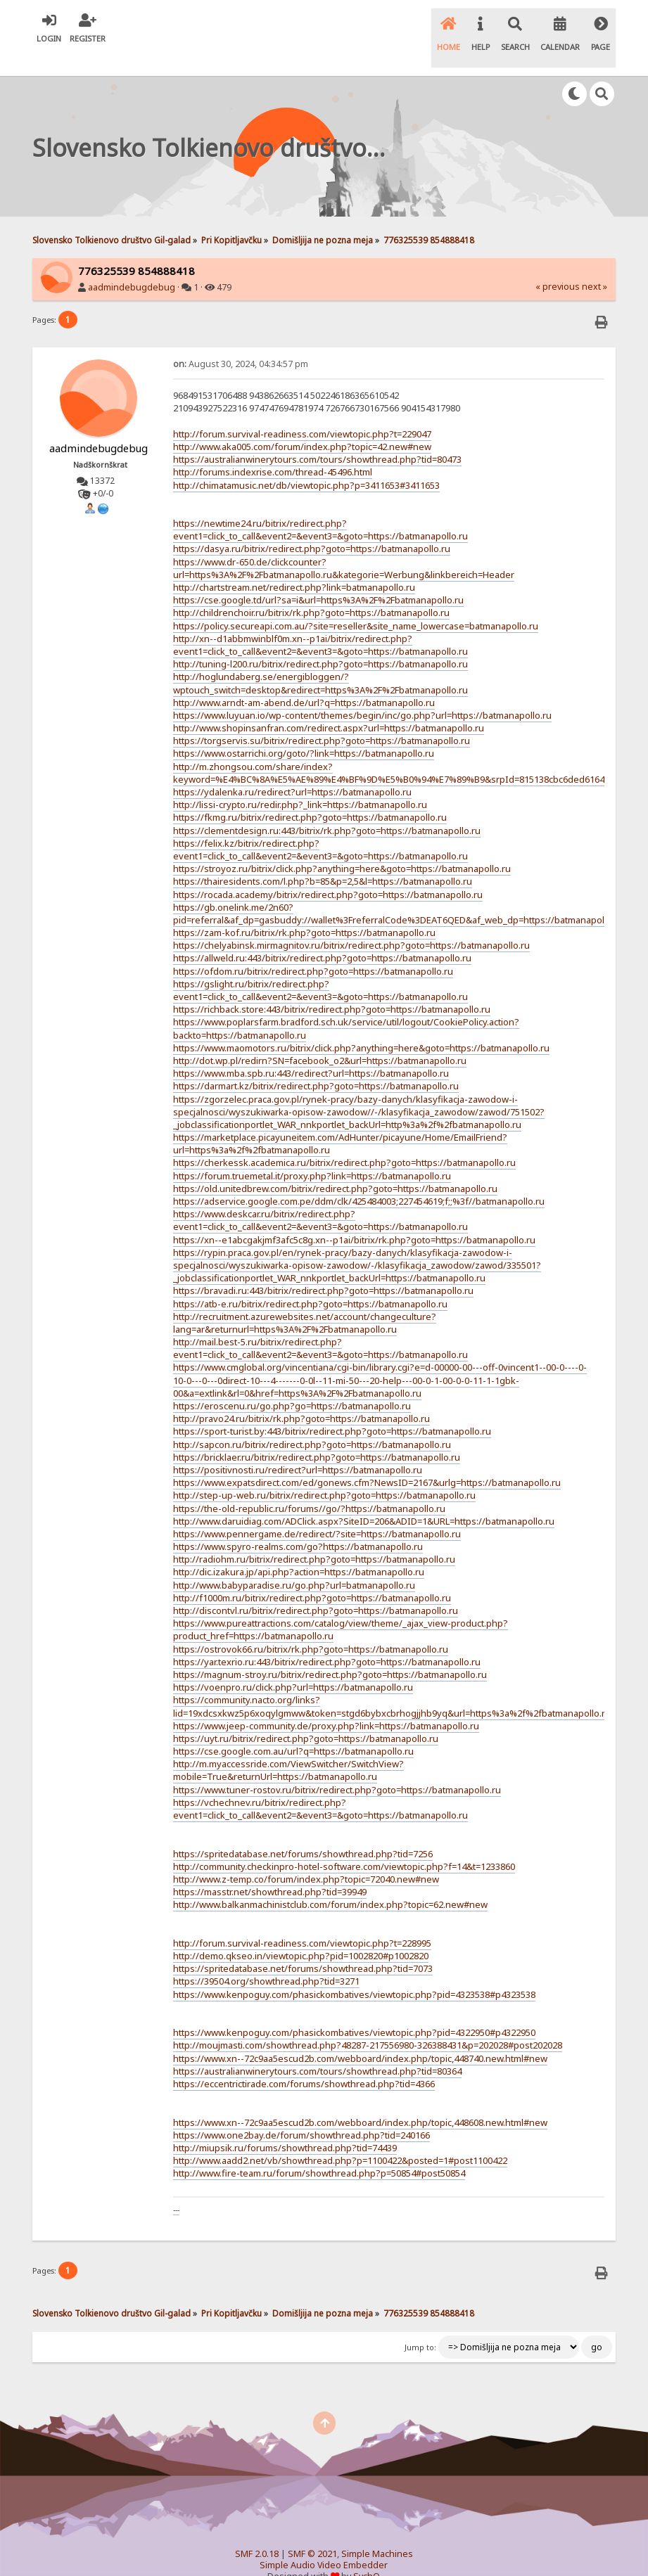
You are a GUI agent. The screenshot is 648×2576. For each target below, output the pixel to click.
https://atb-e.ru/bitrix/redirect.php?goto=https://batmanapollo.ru (310, 1280)
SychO (366, 2552)
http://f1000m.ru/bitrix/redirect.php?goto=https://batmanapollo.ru (312, 1574)
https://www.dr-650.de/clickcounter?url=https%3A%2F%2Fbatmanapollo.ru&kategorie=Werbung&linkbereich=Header (343, 544)
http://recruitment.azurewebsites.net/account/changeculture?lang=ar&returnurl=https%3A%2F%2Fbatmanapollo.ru (304, 1299)
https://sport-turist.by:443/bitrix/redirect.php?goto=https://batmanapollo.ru (332, 1408)
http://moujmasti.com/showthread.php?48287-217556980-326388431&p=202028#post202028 (367, 2022)
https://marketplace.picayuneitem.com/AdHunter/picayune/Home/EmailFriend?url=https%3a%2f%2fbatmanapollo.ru (340, 1119)
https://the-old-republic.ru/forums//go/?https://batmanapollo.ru (309, 1484)
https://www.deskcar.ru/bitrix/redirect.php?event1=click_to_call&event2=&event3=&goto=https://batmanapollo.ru (320, 1196)
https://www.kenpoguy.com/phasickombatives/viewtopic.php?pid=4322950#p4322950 (354, 2008)
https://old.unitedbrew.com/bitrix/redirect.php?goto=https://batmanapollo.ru (335, 1164)
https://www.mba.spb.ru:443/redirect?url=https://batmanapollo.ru (311, 1049)
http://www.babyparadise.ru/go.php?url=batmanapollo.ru (294, 1561)
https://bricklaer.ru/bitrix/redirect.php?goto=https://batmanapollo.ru (316, 1433)
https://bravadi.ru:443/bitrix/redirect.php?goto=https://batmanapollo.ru (323, 1266)
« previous (557, 263)
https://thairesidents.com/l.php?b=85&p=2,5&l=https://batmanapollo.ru (322, 857)
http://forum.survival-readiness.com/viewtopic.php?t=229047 (302, 410)
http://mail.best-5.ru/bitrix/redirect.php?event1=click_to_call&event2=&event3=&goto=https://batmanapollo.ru (320, 1324)
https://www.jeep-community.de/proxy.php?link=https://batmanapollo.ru (326, 1702)
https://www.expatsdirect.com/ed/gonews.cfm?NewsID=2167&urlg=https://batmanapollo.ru (367, 1458)
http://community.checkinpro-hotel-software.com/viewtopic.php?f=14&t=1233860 (344, 1842)
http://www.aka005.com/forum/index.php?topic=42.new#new (302, 422)
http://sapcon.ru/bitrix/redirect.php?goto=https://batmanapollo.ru (312, 1420)
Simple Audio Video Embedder (324, 2541)
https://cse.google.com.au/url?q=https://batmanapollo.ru (293, 1727)
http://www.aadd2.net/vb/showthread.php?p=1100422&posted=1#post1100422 (340, 2136)
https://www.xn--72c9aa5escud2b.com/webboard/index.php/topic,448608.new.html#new (360, 2098)
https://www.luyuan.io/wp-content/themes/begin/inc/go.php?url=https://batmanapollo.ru (362, 691)
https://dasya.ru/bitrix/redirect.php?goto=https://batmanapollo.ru (311, 525)
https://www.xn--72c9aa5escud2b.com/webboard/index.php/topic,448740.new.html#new (360, 2034)
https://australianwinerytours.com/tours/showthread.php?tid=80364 (317, 2047)
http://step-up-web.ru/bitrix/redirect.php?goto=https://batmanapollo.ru (324, 1471)
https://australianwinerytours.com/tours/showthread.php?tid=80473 (317, 435)
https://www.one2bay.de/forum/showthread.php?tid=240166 (301, 2111)
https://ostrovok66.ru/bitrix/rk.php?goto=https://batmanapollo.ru (310, 1625)
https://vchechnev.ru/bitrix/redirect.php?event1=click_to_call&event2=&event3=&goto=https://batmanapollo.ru (320, 1785)
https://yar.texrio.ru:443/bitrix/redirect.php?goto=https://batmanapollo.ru (327, 1638)
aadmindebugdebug (131, 263)
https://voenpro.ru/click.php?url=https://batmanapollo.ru (293, 1663)
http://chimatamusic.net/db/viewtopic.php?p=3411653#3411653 (306, 461)
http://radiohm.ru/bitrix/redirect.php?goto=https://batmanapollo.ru (314, 1535)
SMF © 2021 (312, 2530)
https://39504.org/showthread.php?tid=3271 (266, 1958)
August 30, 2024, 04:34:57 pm (240, 340)
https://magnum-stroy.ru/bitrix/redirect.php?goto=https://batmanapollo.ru (330, 1650)
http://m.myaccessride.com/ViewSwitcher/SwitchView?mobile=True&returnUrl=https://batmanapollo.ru (288, 1746)
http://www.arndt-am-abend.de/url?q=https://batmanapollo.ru (304, 678)
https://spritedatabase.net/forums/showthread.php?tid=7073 (303, 1944)
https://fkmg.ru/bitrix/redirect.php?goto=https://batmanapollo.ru (310, 794)
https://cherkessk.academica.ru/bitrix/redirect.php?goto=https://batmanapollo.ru (344, 1139)
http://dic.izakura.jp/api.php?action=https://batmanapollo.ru (298, 1548)
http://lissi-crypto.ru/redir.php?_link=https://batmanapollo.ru (300, 780)
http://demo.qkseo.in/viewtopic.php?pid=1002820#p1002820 (300, 1931)
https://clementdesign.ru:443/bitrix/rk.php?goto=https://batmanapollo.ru (327, 806)
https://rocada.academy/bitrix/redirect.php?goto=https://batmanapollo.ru (328, 870)
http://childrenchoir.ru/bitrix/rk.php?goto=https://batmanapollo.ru (311, 589)
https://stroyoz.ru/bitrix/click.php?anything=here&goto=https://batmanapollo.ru (342, 844)
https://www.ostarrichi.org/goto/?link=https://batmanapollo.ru (303, 730)
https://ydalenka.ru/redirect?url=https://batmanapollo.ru (292, 768)
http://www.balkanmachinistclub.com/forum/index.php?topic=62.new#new (330, 1880)
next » (594, 263)
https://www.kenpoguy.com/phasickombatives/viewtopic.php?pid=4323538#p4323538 (354, 1970)
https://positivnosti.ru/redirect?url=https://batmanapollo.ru (297, 1446)
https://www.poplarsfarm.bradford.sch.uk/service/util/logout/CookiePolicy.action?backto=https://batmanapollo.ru (346, 1005)
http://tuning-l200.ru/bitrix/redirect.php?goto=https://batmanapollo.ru (320, 640)
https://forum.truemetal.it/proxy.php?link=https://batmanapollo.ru (312, 1152)
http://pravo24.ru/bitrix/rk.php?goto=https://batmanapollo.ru (301, 1394)
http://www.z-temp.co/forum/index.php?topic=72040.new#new (306, 1855)
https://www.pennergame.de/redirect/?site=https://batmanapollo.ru (317, 1510)
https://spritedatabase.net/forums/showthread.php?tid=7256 (303, 1830)
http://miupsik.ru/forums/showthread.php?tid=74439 (285, 2123)
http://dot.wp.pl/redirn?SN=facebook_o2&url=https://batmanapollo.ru (319, 1036)
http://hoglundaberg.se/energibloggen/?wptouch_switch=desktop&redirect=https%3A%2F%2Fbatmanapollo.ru (320, 659)
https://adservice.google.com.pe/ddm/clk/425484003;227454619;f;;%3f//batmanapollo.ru (359, 1177)
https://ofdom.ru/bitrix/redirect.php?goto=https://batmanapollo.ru (313, 947)
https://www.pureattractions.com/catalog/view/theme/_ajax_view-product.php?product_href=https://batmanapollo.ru (340, 1605)
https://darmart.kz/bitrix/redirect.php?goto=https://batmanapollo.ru (316, 1062)
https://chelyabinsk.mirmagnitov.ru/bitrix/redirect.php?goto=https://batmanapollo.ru (351, 921)
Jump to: (420, 2323)
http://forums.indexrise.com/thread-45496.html (272, 448)
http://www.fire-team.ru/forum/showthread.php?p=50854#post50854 (319, 2149)
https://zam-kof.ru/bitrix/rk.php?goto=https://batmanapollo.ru (304, 908)
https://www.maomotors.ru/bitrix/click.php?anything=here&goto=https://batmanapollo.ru (361, 1024)
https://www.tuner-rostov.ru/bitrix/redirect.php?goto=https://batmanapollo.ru (337, 1766)
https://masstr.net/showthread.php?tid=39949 (270, 1867)
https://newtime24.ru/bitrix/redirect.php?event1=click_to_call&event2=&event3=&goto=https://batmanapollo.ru (320, 505)
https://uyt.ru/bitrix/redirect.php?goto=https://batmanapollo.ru (305, 1714)
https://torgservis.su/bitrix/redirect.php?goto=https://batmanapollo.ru (321, 716)
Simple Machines (377, 2530)
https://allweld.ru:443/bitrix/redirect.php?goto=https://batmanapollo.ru (322, 934)
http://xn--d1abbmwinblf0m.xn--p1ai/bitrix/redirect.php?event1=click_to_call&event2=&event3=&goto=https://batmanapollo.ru (320, 621)
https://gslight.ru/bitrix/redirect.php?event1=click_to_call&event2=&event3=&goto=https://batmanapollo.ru (320, 966)
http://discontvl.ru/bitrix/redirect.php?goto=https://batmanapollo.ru (315, 1586)
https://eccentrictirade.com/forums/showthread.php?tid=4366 (304, 2059)
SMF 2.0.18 (257, 2530)
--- (176, 2186)
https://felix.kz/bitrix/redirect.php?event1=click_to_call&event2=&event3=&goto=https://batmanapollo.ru (320, 825)
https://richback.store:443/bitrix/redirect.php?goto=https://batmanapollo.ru (331, 985)
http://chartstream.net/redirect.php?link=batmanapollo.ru (294, 563)
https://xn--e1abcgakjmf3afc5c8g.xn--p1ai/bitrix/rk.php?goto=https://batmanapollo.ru (354, 1216)
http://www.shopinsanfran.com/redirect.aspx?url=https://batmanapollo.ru (328, 704)
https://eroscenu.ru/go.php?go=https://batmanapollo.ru (292, 1382)
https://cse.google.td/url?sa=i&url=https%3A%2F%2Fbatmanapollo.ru (318, 576)
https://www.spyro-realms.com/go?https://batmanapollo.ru (298, 1522)
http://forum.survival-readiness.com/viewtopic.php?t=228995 (302, 1919)
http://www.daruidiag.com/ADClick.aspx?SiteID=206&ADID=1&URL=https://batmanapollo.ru (363, 1497)
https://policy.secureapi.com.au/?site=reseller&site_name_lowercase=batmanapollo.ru (355, 602)
